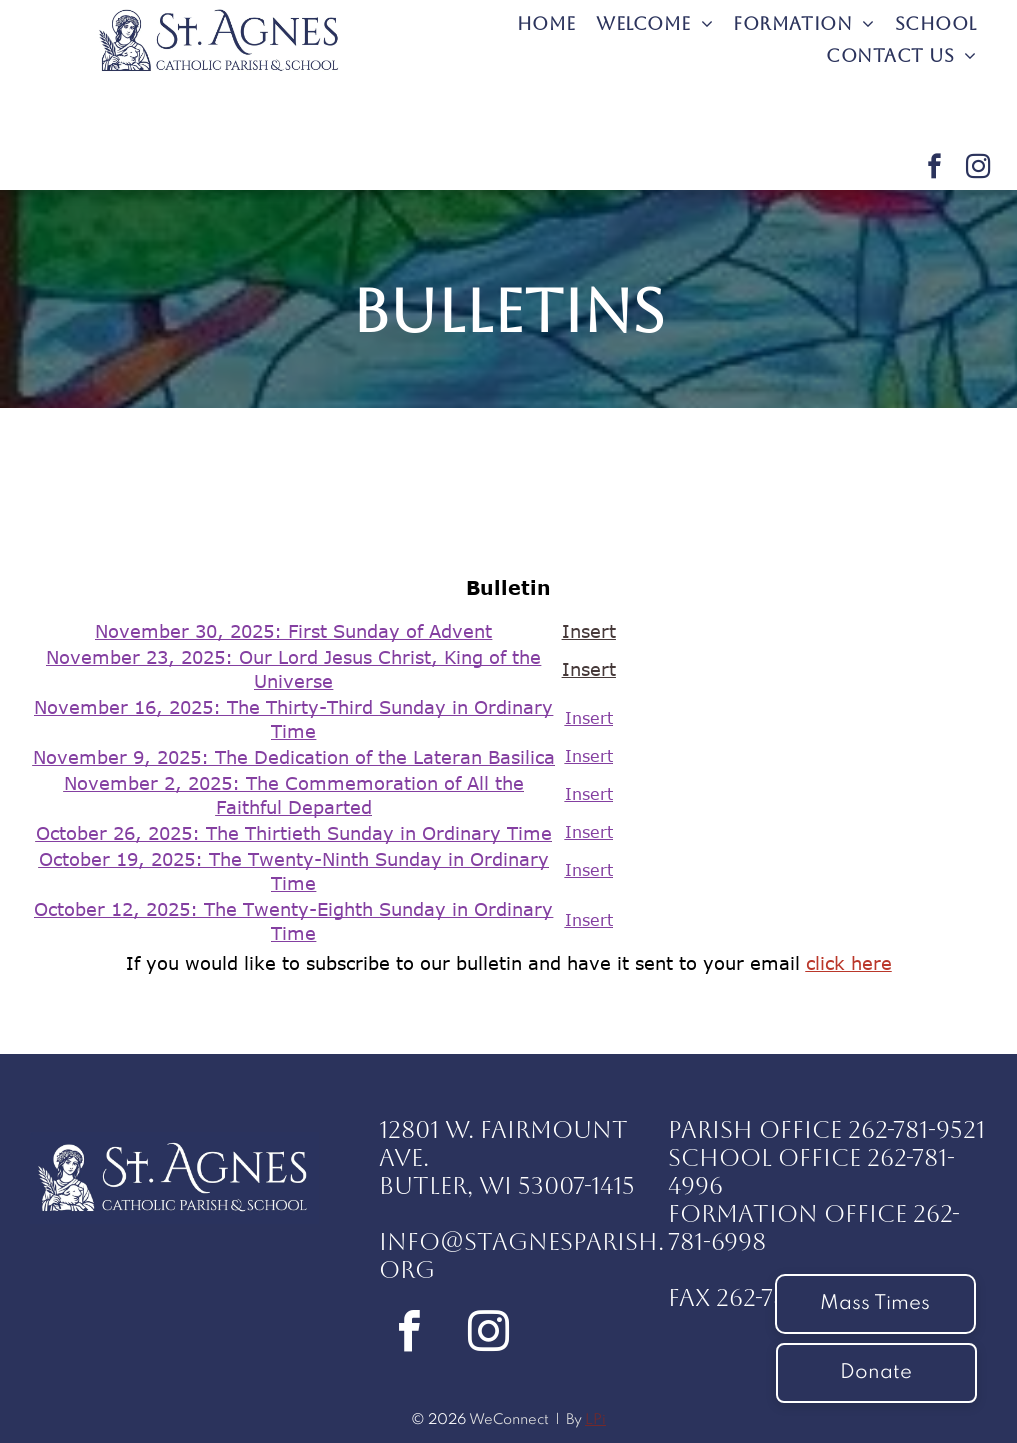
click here (849, 963)
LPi (595, 1420)
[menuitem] (546, 23)
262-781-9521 (916, 1130)
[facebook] (934, 169)
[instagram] (978, 169)
